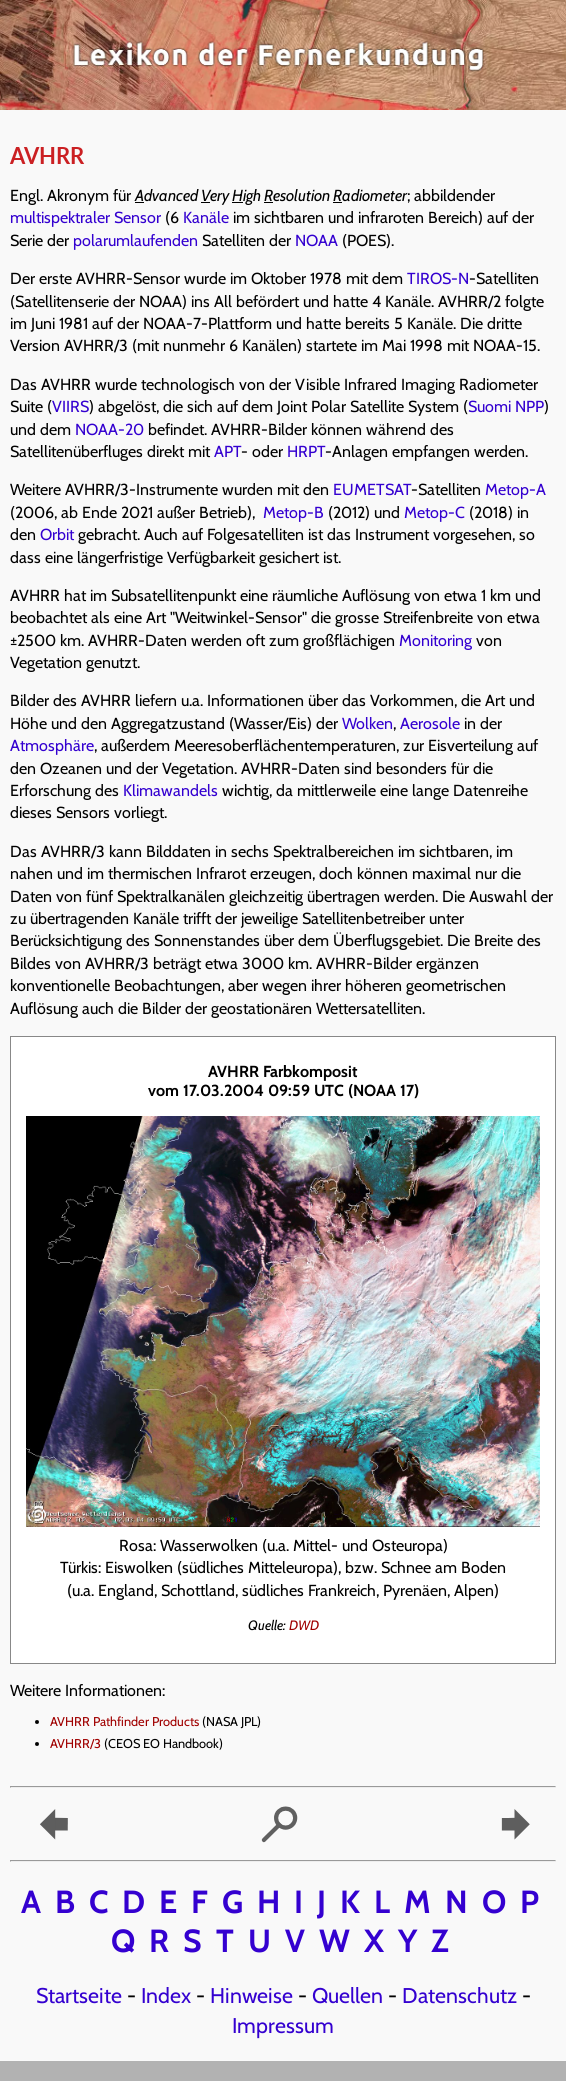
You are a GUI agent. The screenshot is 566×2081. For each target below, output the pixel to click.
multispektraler (60, 217)
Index (166, 1995)
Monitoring (435, 640)
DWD (304, 1625)
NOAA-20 (109, 429)
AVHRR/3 (75, 1743)
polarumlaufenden (135, 240)
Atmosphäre (52, 745)
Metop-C (434, 512)
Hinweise (251, 1995)
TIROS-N (438, 278)
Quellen (347, 1995)
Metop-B (293, 512)
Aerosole (430, 723)
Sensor (137, 217)
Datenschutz (459, 1995)
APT (227, 451)
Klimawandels (170, 790)
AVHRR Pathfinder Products (124, 1721)
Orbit (57, 534)
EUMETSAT (372, 489)
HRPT (306, 451)
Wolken (367, 723)
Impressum (283, 2025)
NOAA (316, 240)
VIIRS (70, 406)
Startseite (79, 1995)
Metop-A (515, 489)
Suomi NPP (506, 406)
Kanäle (206, 217)
